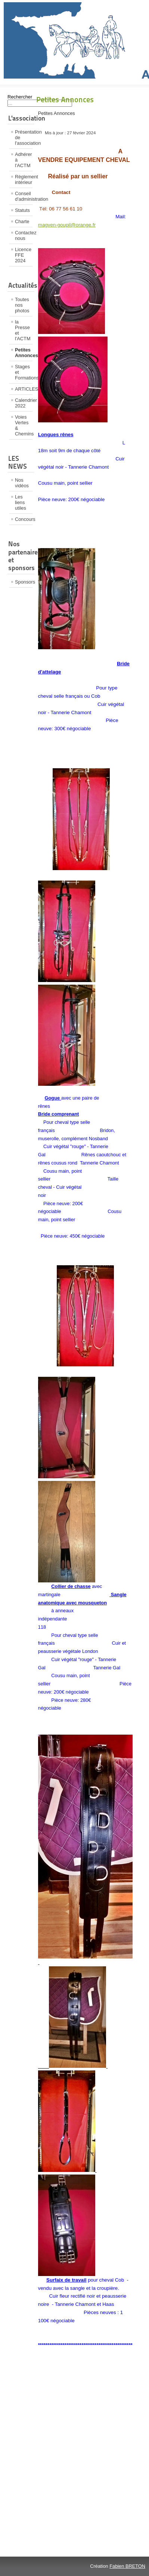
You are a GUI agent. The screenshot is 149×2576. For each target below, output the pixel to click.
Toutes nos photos (22, 305)
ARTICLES (23, 389)
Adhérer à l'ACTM (23, 159)
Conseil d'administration (23, 196)
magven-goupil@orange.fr (67, 225)
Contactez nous (23, 235)
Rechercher (19, 97)
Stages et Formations (23, 372)
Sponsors (23, 582)
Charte (22, 221)
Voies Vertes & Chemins (23, 425)
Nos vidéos (22, 482)
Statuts (22, 210)
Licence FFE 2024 (23, 255)
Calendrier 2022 (23, 403)
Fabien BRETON (127, 2566)
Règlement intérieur (23, 179)
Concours (23, 519)
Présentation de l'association (23, 137)
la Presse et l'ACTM (23, 330)
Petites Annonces (23, 352)
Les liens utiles (20, 502)
